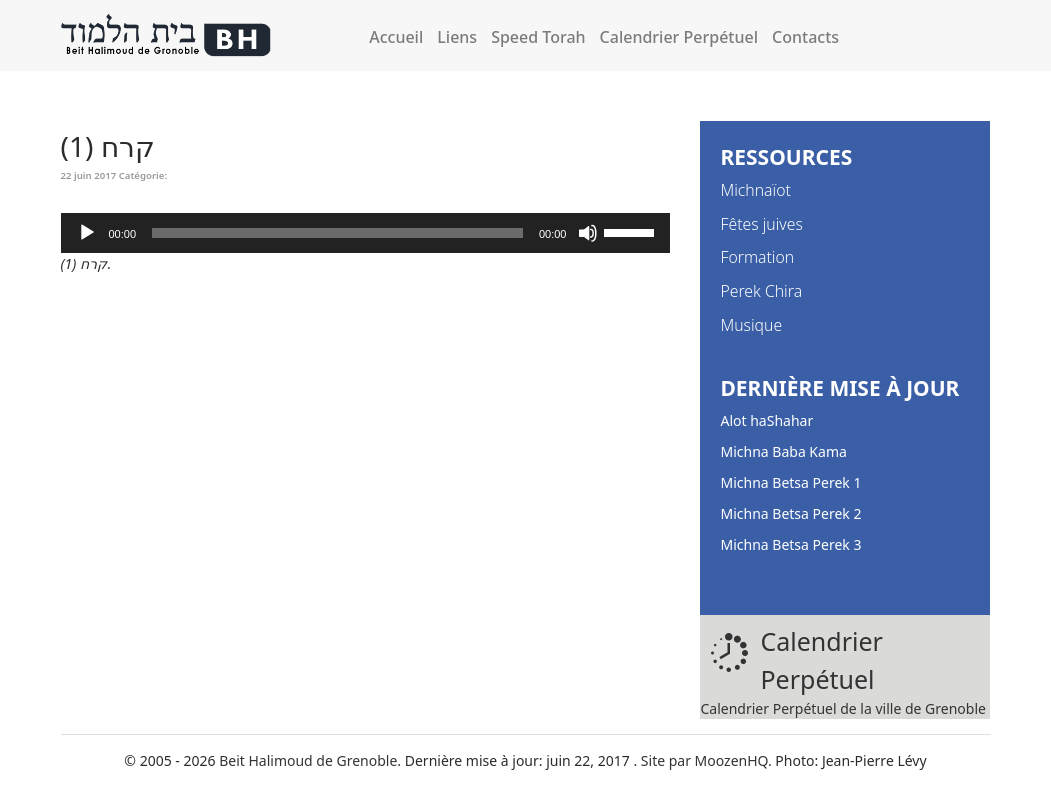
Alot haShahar (766, 420)
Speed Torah (538, 37)
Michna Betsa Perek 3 (790, 544)
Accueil (396, 37)
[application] (366, 233)
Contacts (805, 37)
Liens (457, 37)
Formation (757, 257)
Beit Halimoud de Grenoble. (310, 760)
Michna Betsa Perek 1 (790, 482)
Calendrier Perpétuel (679, 37)
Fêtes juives (761, 224)
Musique (751, 325)
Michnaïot (755, 190)
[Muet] (588, 233)
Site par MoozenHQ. (706, 760)
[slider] (337, 233)
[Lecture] (87, 233)
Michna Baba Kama (783, 451)
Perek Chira (761, 291)
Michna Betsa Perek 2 (790, 513)
